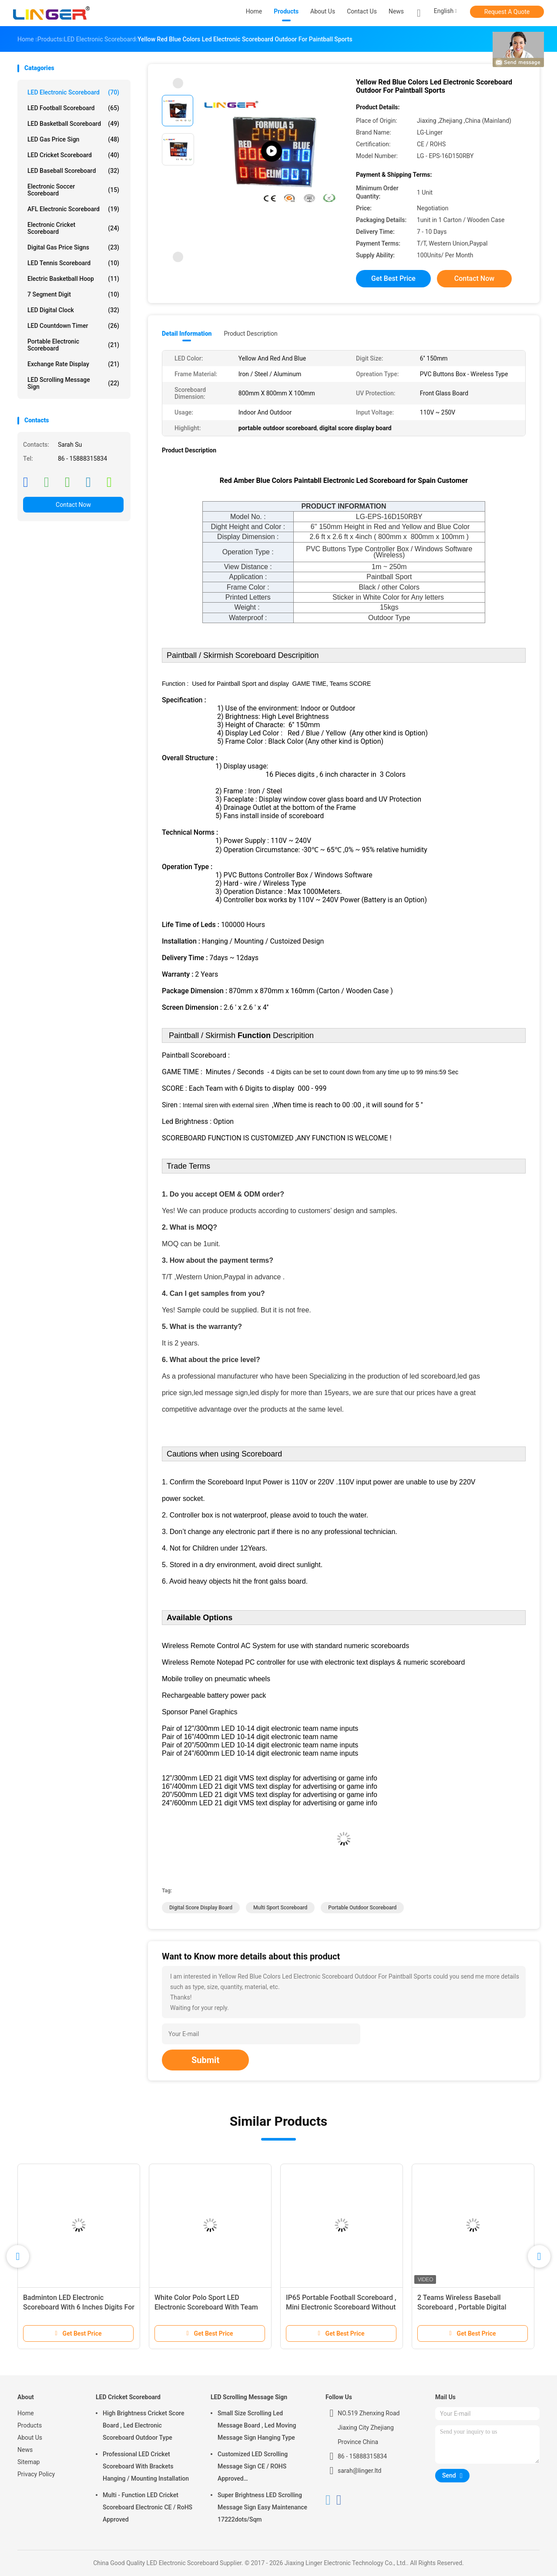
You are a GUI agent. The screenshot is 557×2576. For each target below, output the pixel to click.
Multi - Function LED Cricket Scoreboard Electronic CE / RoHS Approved (147, 2507)
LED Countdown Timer (73, 325)
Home (25, 2413)
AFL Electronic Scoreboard (73, 209)
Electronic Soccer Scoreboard (73, 190)
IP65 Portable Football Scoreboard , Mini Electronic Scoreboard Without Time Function (341, 2307)
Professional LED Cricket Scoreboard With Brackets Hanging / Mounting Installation (146, 2466)
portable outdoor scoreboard (362, 1908)
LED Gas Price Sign (73, 139)
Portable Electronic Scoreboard (73, 345)
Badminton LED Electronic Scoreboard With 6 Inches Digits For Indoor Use (78, 2307)
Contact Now (73, 504)
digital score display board (200, 1908)
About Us (29, 2437)
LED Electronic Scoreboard (73, 92)
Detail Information (186, 333)
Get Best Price (393, 278)
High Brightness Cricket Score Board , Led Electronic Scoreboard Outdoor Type (143, 2425)
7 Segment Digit (73, 294)
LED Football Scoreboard (73, 108)
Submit (205, 2060)
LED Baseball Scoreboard (73, 170)
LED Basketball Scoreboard (73, 123)
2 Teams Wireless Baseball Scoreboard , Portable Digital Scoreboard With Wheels (461, 2307)
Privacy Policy (36, 2474)
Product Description (250, 333)
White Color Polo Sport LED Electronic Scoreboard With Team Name (206, 2307)
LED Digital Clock (73, 310)
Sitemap (28, 2461)
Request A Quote (507, 11)
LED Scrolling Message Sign (73, 383)
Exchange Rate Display (73, 364)
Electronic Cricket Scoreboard (73, 228)
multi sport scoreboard (280, 1908)
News (25, 2449)
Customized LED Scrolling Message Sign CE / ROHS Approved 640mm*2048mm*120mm (253, 2468)
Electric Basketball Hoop (73, 278)
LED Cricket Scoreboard (73, 155)
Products (29, 2425)
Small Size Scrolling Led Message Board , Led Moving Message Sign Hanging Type (257, 2425)
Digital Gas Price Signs (73, 247)
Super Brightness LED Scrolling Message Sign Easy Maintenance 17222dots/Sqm (262, 2507)
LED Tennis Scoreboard (73, 263)
